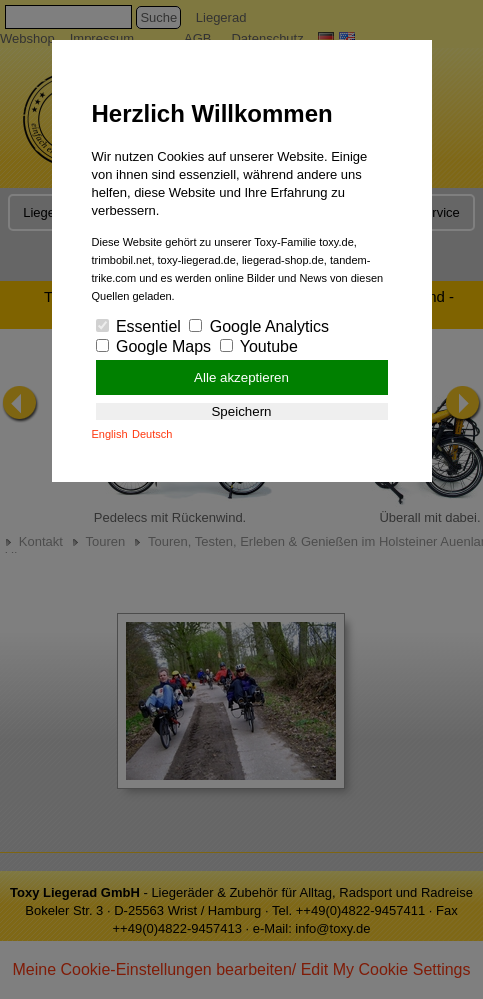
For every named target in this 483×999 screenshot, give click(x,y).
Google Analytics (259, 326)
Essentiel (138, 326)
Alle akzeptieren (241, 377)
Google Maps (154, 346)
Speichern (241, 411)
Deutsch (152, 434)
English (110, 434)
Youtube (259, 346)
